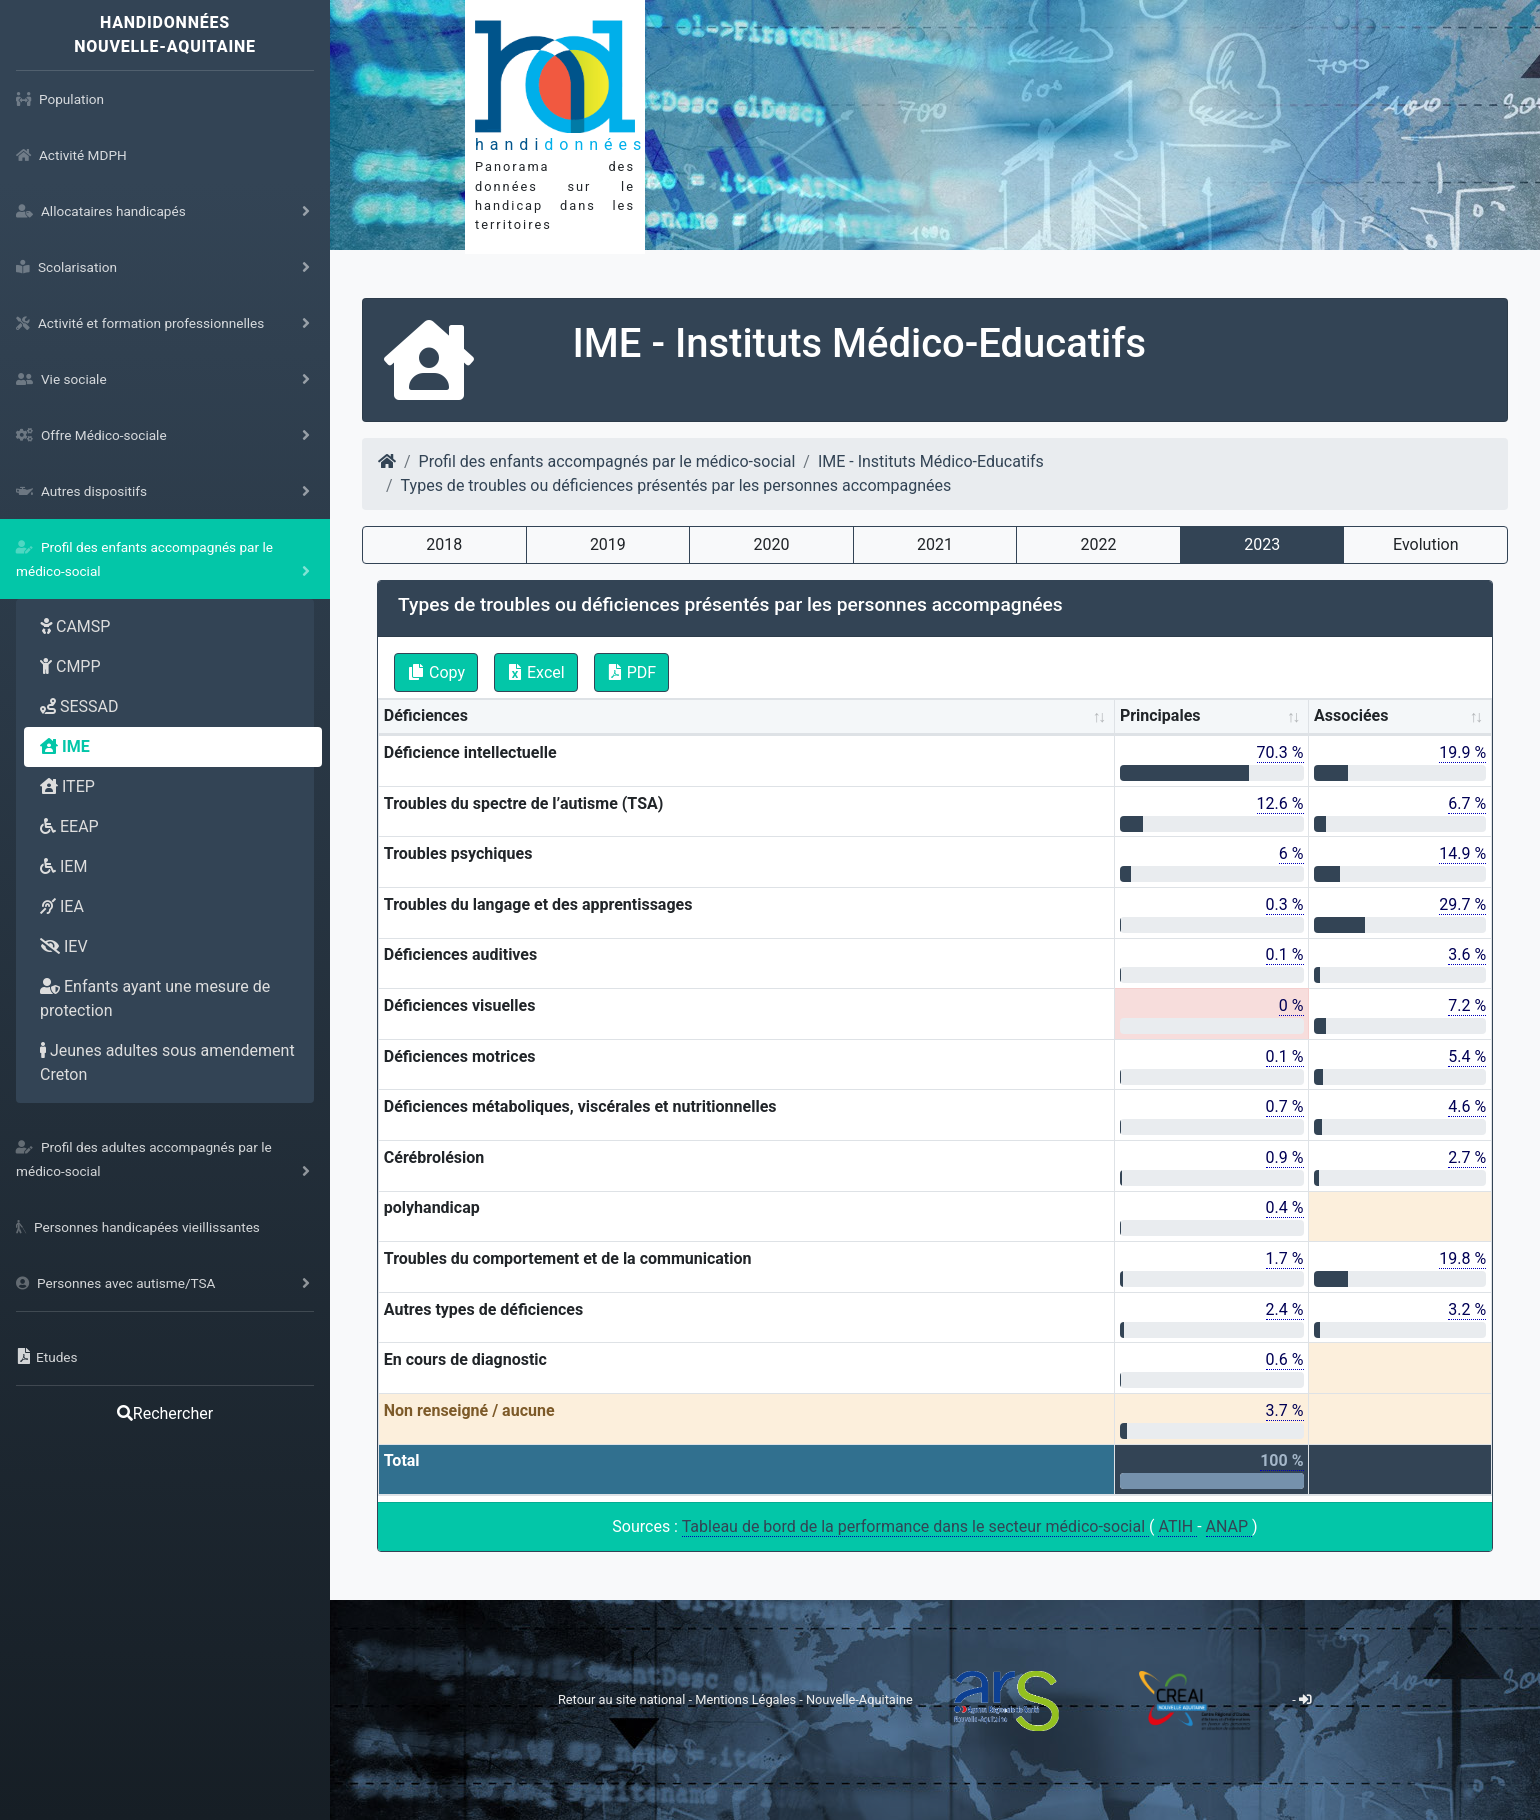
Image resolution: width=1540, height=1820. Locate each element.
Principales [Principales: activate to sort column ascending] (1160, 715)
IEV (64, 946)
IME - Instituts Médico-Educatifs (931, 461)
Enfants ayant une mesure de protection (155, 998)
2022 (1099, 544)
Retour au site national (621, 1699)
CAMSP (75, 626)
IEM (63, 866)
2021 (935, 544)
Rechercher (165, 1413)
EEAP (69, 826)
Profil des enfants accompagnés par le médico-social (607, 461)
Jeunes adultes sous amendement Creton (167, 1062)
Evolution (1425, 544)
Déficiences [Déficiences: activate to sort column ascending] (426, 715)
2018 (444, 544)
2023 (1262, 544)
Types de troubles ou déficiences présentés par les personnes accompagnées (676, 485)
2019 (608, 544)
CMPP (70, 666)
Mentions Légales (747, 1699)
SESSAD (79, 706)
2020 (771, 544)
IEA (62, 906)
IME (65, 746)
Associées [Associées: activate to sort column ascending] (1351, 715)
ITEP (67, 786)
